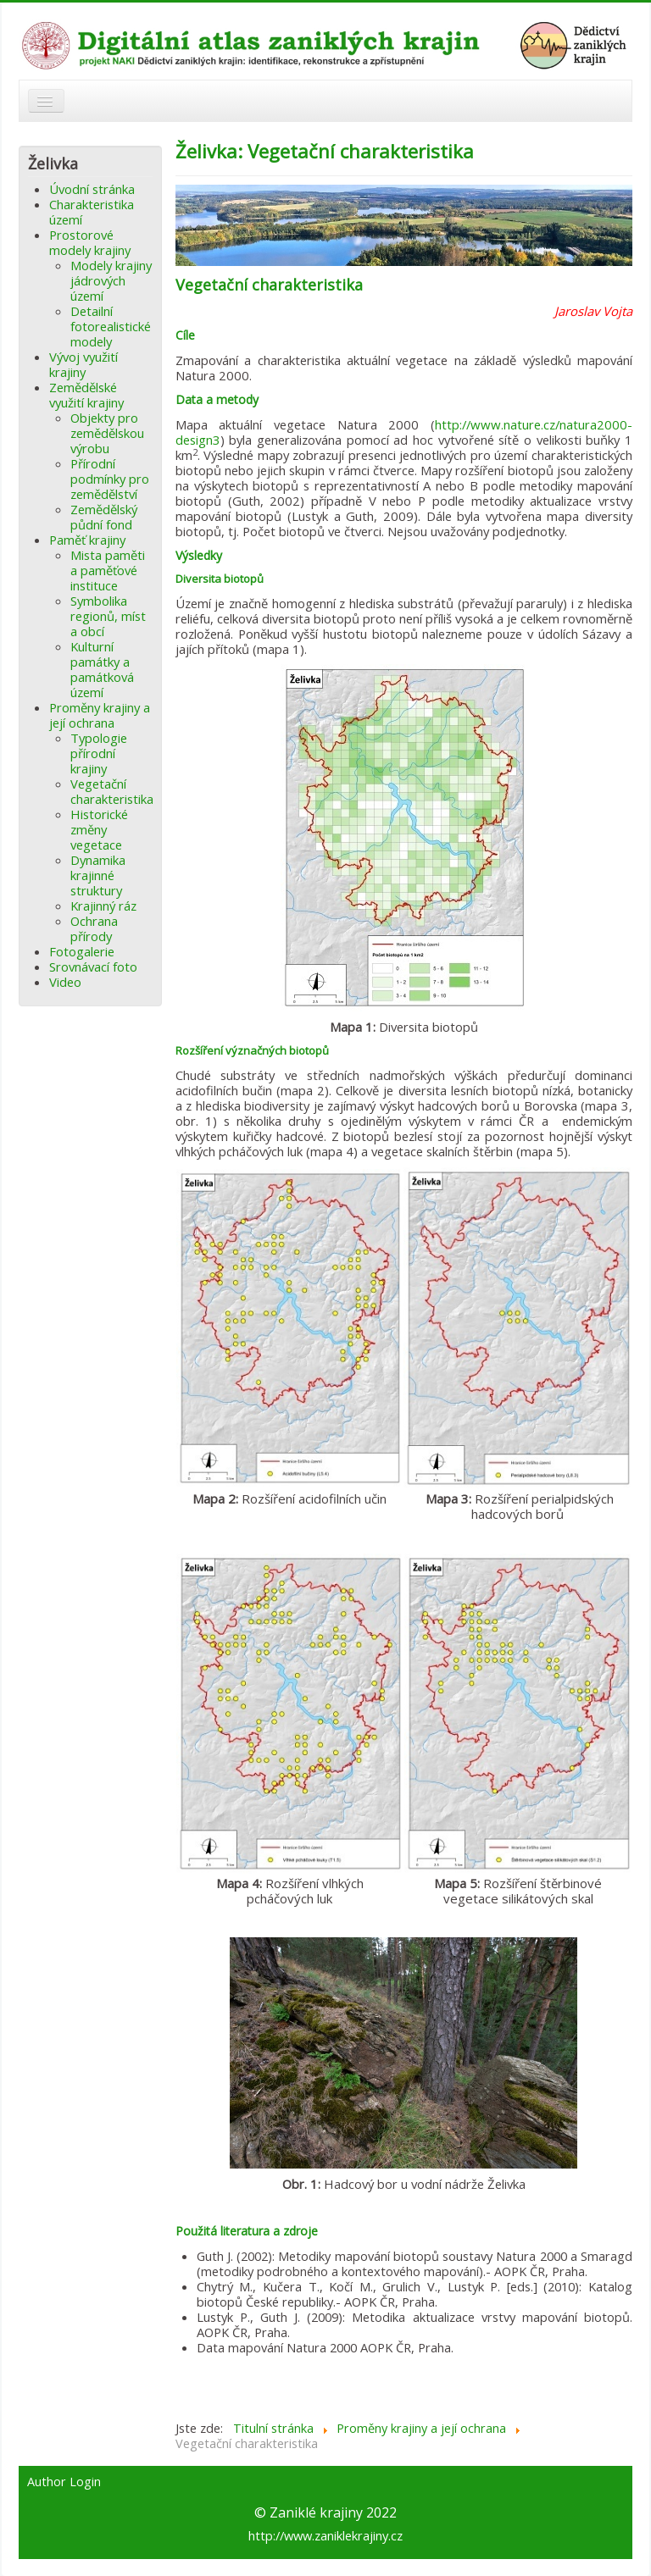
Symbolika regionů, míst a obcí (108, 616)
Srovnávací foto (93, 966)
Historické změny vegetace (99, 829)
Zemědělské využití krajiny (86, 395)
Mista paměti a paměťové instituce (107, 570)
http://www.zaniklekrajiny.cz (325, 2535)
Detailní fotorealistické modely (110, 326)
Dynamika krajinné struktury (97, 875)
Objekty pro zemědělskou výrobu (107, 433)
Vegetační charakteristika (111, 791)
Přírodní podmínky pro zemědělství (109, 478)
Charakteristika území (91, 212)
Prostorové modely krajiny (90, 242)
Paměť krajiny (87, 539)
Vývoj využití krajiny (83, 364)
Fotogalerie (81, 951)
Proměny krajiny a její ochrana (99, 715)
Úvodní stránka (92, 188)
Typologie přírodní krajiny (98, 753)
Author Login (64, 2482)
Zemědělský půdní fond (103, 517)
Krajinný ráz (103, 905)
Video (65, 981)
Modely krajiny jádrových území (111, 280)
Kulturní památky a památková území (102, 669)
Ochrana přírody (94, 928)
